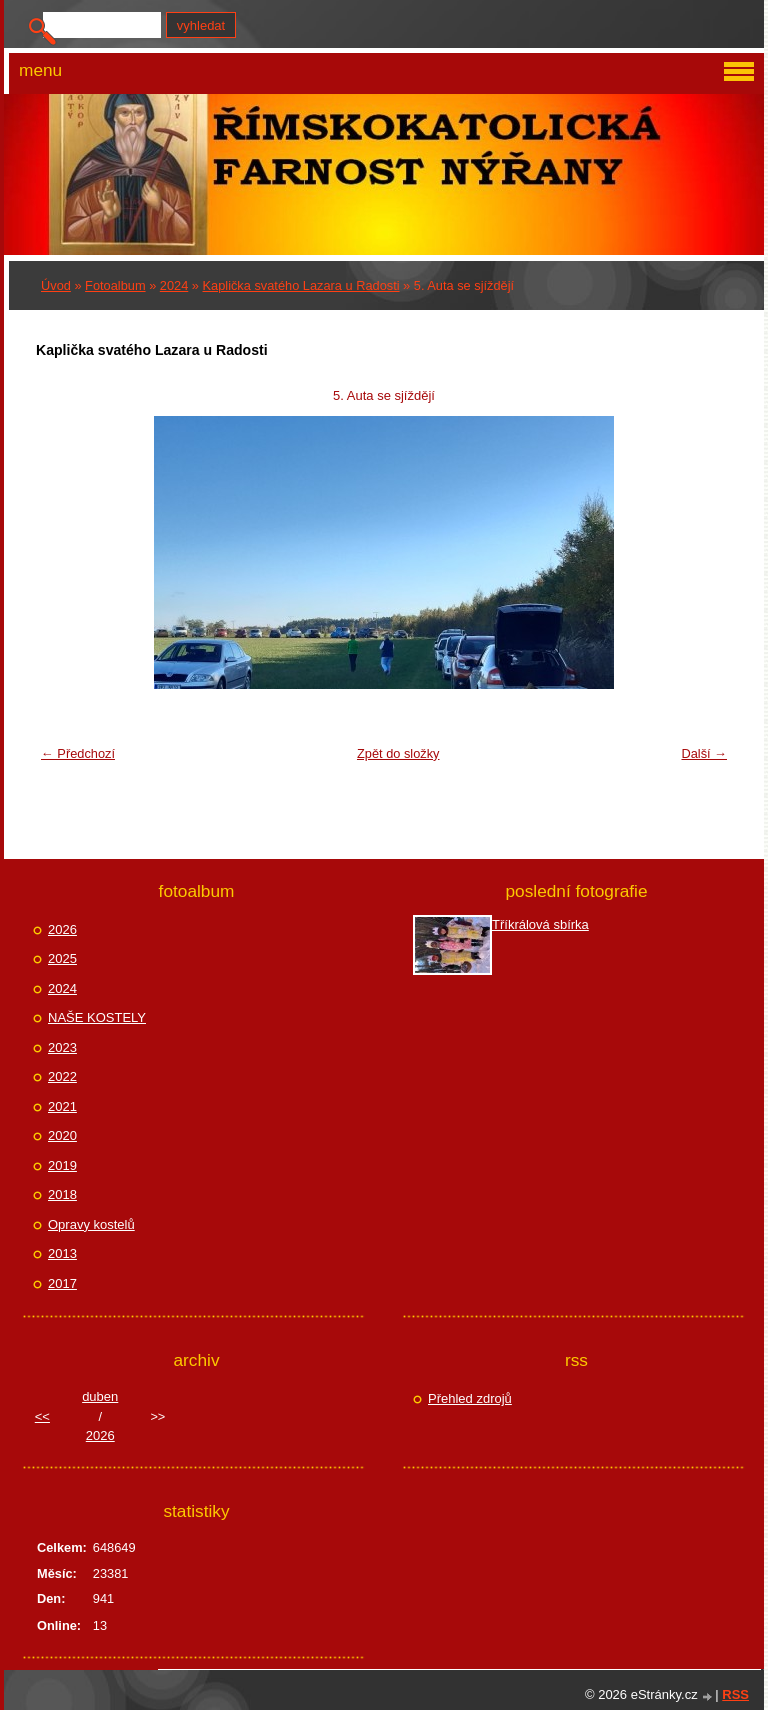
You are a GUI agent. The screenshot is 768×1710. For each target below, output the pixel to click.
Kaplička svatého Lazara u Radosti (301, 285)
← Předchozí (78, 753)
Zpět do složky (398, 753)
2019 (62, 1165)
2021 (62, 1106)
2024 (174, 285)
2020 (62, 1135)
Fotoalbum (115, 285)
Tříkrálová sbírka (540, 924)
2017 (62, 1283)
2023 (62, 1047)
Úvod (56, 285)
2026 (62, 929)
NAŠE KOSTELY (97, 1017)
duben (100, 1396)
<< (42, 1416)
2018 (62, 1194)
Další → (704, 753)
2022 (62, 1076)
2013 (62, 1253)
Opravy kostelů (91, 1224)
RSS (735, 1694)
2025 (62, 958)
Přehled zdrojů (470, 1398)
